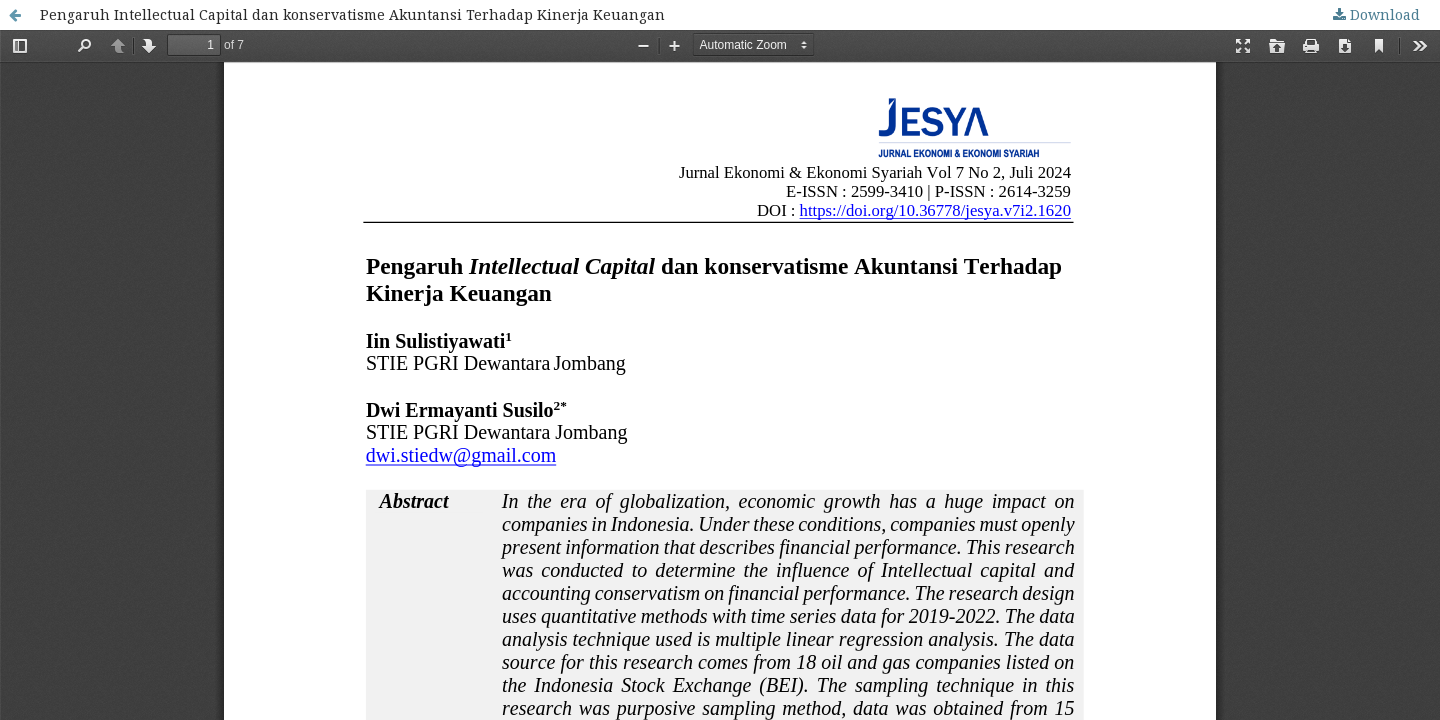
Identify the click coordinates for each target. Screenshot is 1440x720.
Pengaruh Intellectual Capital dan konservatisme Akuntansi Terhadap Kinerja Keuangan (352, 14)
